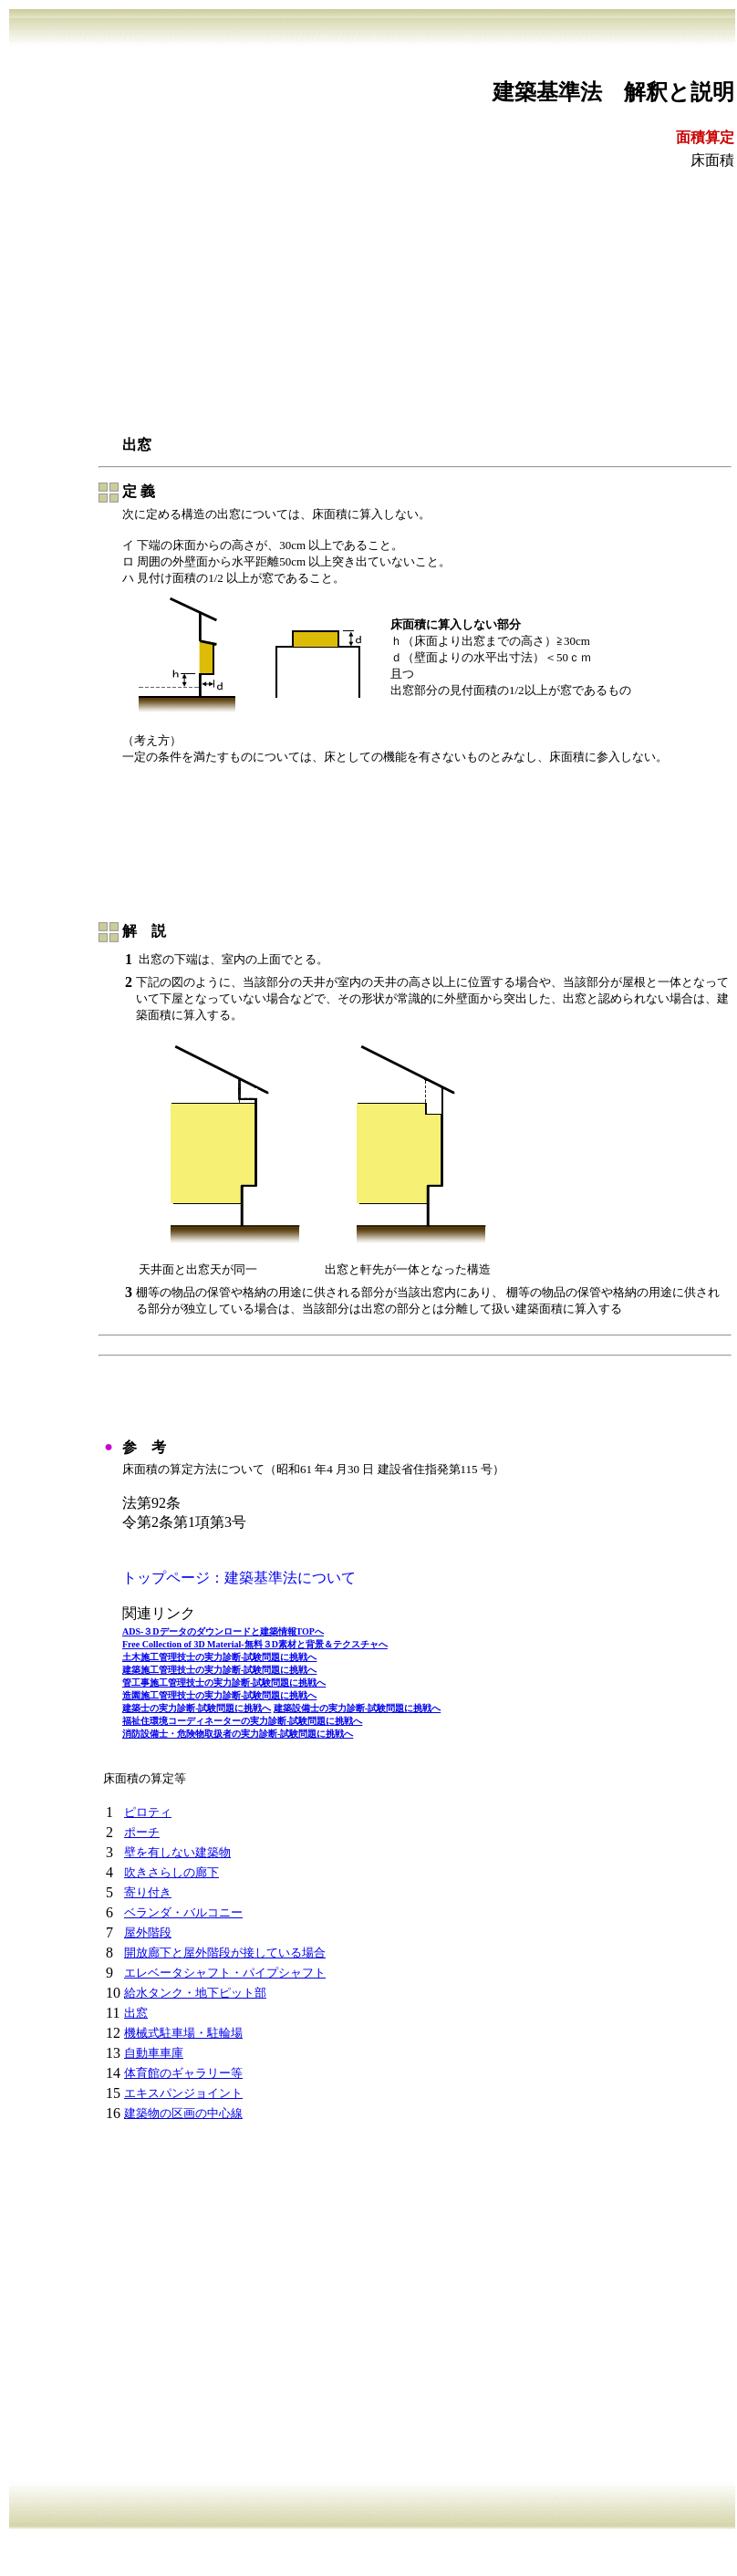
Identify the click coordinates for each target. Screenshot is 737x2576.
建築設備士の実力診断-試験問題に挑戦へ (357, 1708)
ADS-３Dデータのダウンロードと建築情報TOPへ (223, 1631)
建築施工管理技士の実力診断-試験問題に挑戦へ (219, 1670)
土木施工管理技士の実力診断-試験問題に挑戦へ (219, 1657)
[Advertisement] (372, 302)
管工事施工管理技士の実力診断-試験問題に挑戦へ (224, 1683)
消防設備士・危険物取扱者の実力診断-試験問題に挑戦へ (237, 1734)
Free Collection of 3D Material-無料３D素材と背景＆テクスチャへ (255, 1644)
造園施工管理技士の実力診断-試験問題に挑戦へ (219, 1695)
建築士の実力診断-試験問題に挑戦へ (196, 1708)
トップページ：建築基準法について (239, 1577)
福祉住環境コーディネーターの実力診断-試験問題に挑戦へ (242, 1721)
